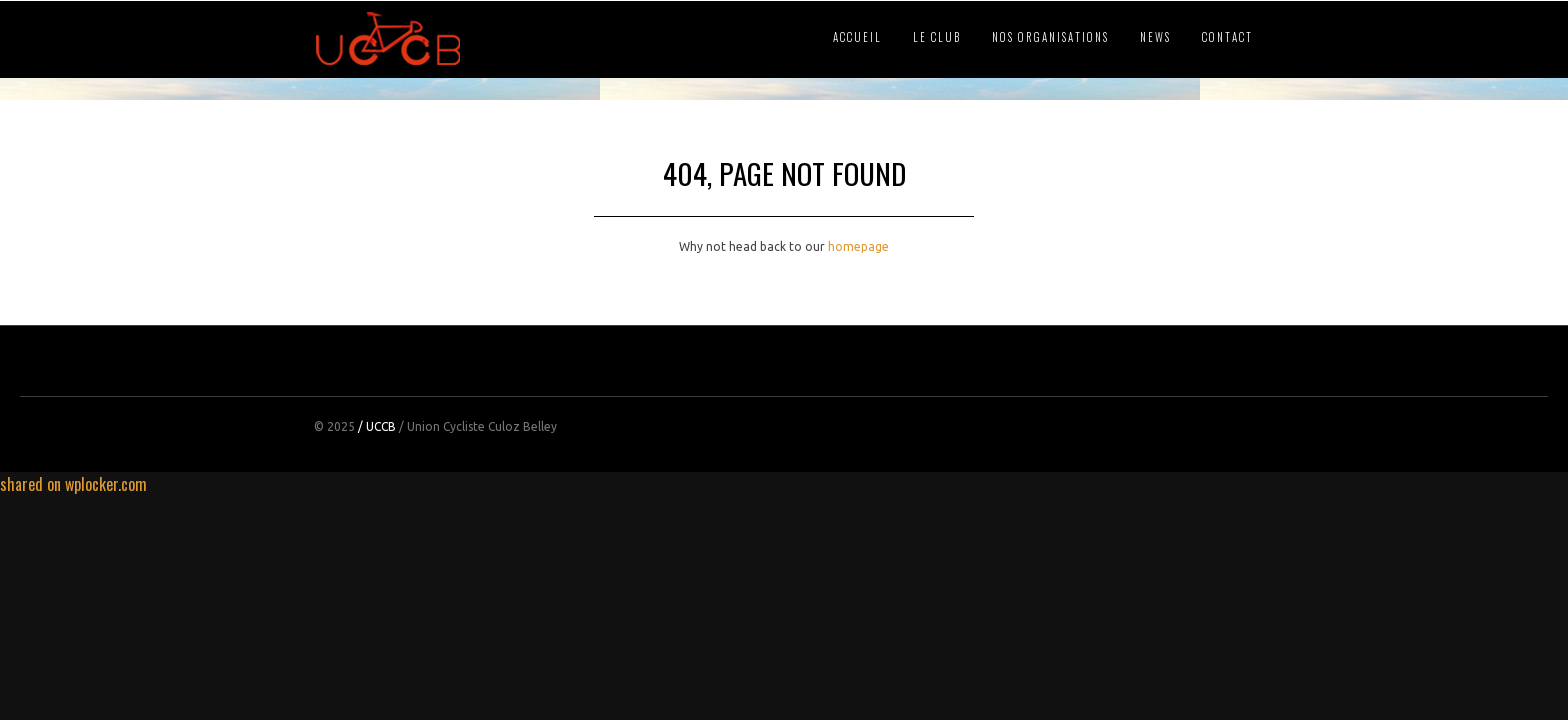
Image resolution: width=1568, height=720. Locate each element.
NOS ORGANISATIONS (1050, 37)
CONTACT (1227, 37)
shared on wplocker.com (73, 484)
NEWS (1155, 37)
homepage (858, 246)
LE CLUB (937, 37)
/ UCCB (377, 426)
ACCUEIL (857, 37)
